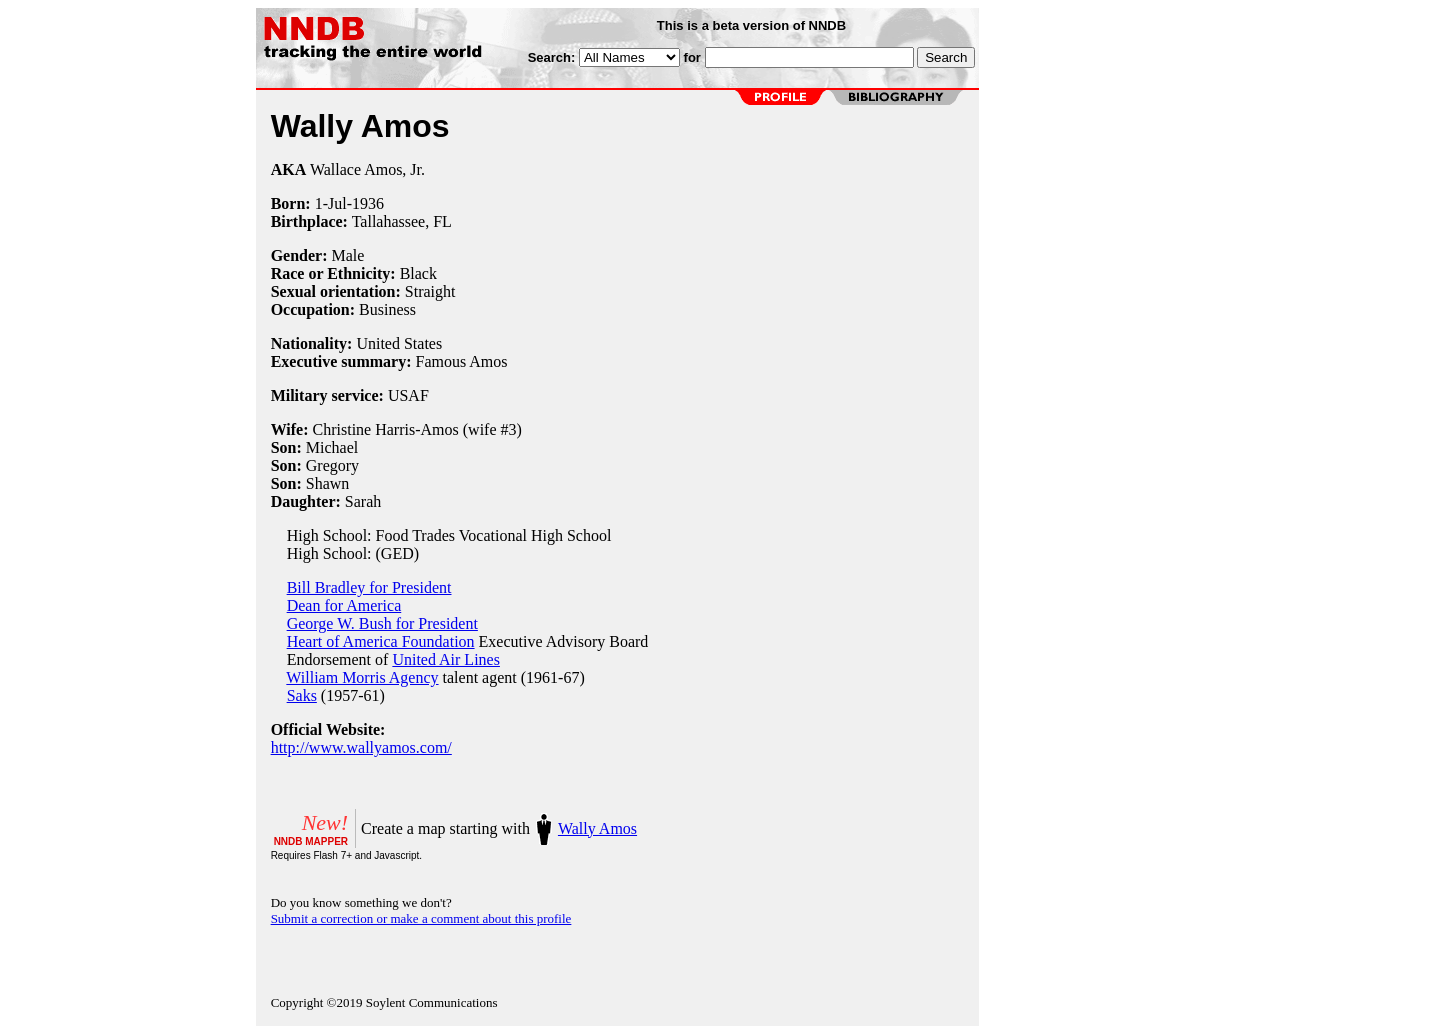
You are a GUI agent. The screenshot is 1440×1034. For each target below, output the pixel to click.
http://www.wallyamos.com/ (361, 747)
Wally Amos (597, 828)
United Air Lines (446, 659)
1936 (368, 203)
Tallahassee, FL (402, 221)
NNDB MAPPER (311, 841)
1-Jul (331, 203)
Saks (302, 695)
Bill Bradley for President (369, 587)
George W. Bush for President (382, 623)
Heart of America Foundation (381, 641)
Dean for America (344, 605)
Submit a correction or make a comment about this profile (421, 918)
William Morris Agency (362, 677)
